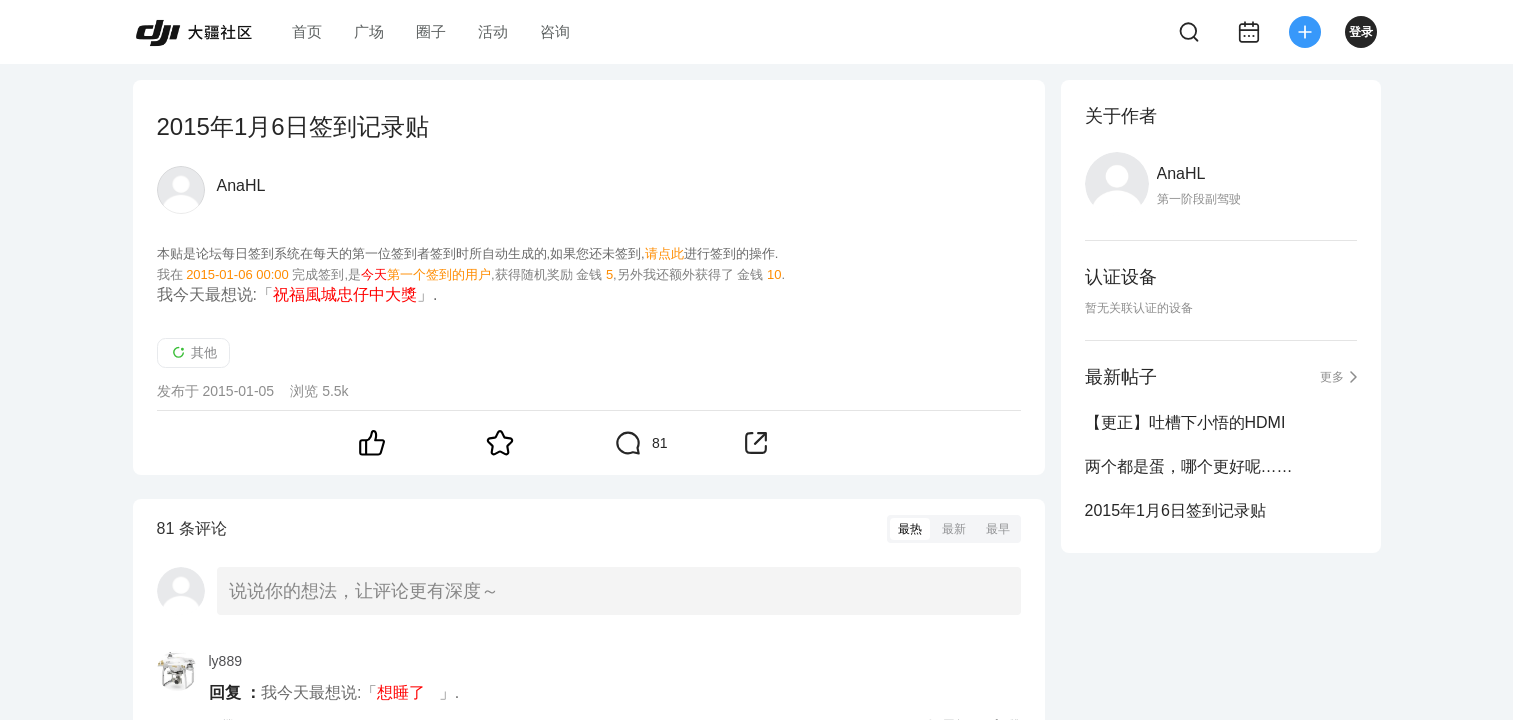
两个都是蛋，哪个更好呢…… (1189, 466)
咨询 (555, 31)
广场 (369, 31)
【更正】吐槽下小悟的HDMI (1185, 422)
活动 (493, 31)
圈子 (431, 31)
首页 (307, 31)
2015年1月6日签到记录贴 (1175, 510)
